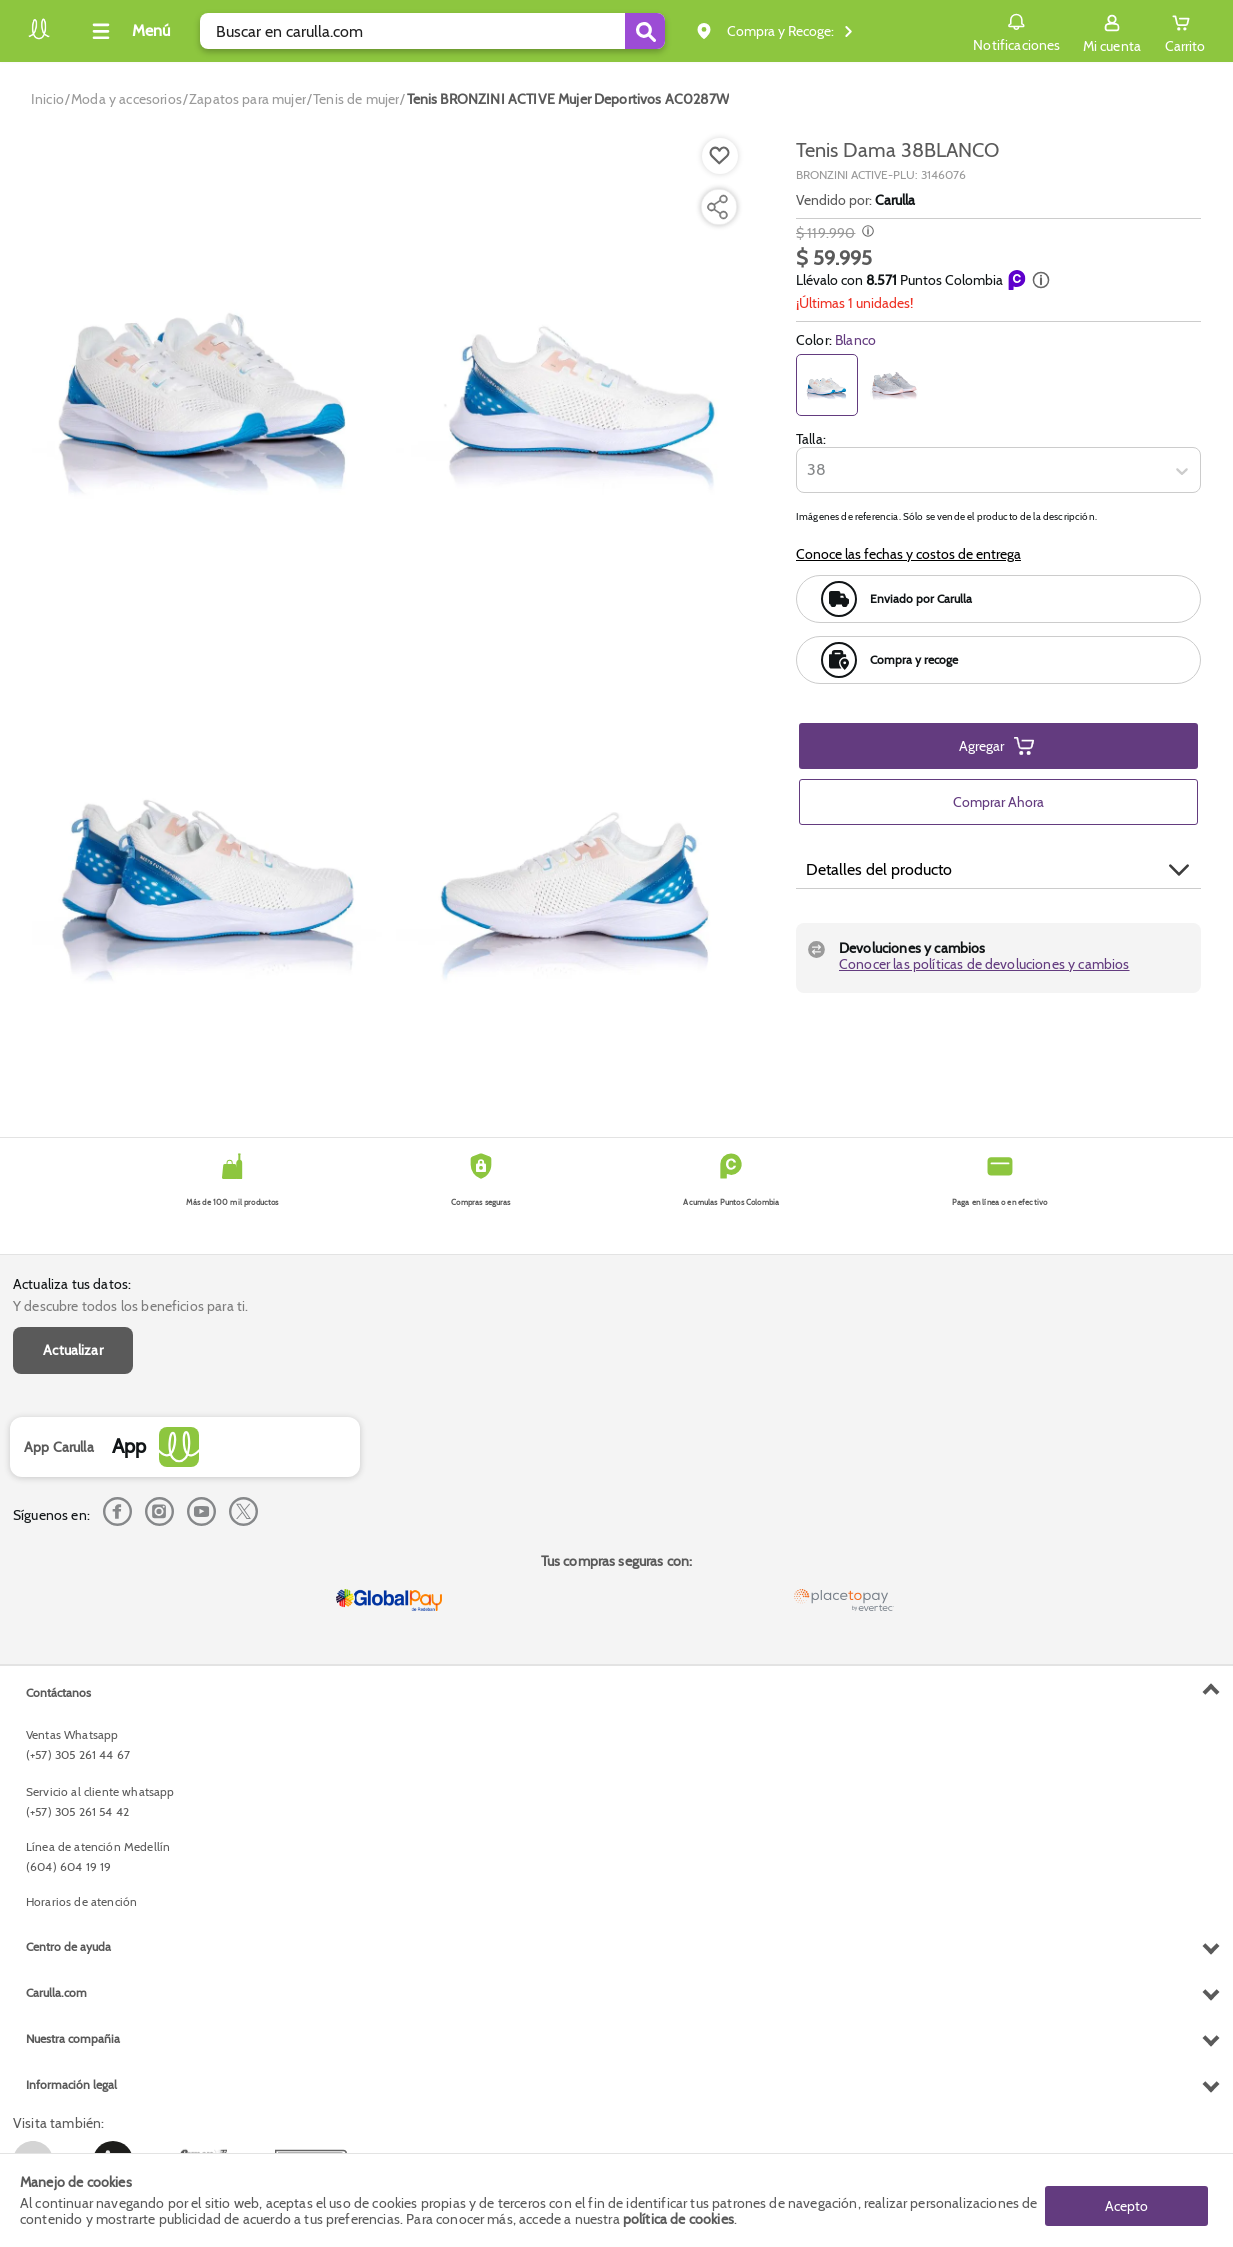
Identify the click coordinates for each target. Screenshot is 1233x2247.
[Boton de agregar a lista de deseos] (720, 156)
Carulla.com (56, 1992)
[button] (1041, 280)
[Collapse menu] (128, 31)
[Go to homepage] (47, 99)
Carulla (895, 200)
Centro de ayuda (68, 1946)
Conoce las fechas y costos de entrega (908, 554)
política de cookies (678, 2219)
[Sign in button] (1112, 31)
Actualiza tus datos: (72, 1284)
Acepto (1126, 2200)
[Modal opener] (865, 233)
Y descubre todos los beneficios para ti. (130, 1306)
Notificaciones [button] (1016, 30)
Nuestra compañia (73, 2038)
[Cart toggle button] (1185, 31)
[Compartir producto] (717, 207)
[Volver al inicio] (39, 36)
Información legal (71, 2084)
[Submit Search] (645, 31)
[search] (432, 31)
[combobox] (809, 471)
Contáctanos (58, 1692)
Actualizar (73, 1350)
